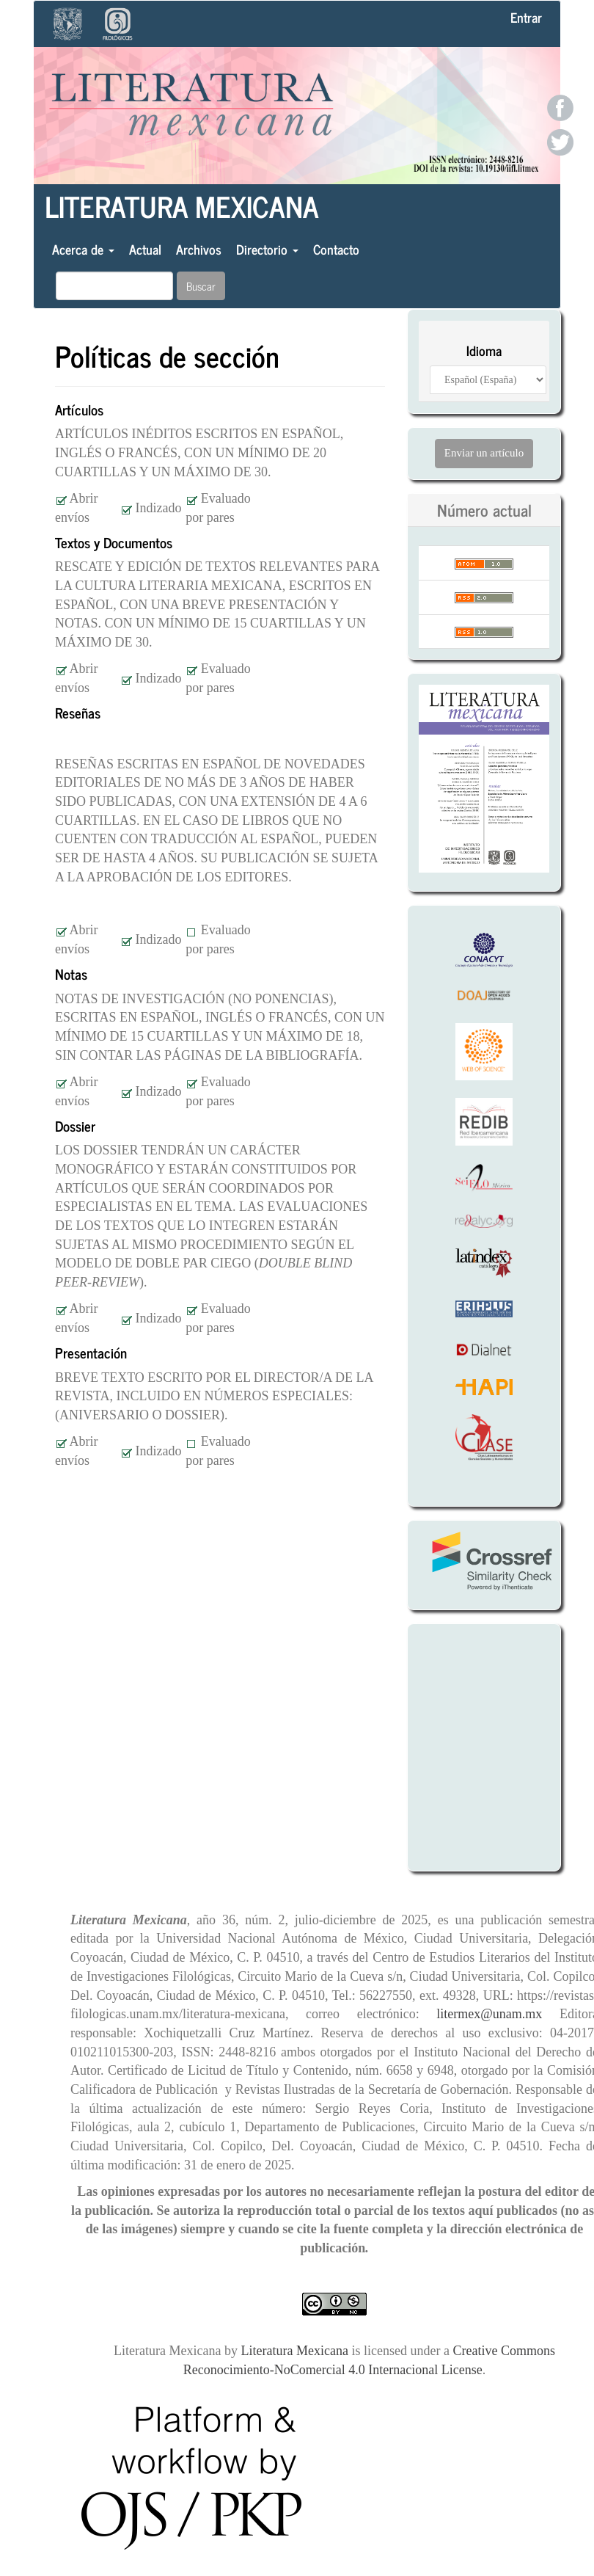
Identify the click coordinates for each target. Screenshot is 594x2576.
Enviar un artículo (484, 453)
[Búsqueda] (114, 286)
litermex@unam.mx (498, 2013)
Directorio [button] (267, 249)
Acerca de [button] (83, 249)
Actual (145, 249)
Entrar (526, 17)
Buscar (201, 286)
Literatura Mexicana (182, 206)
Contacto (336, 249)
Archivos (198, 249)
